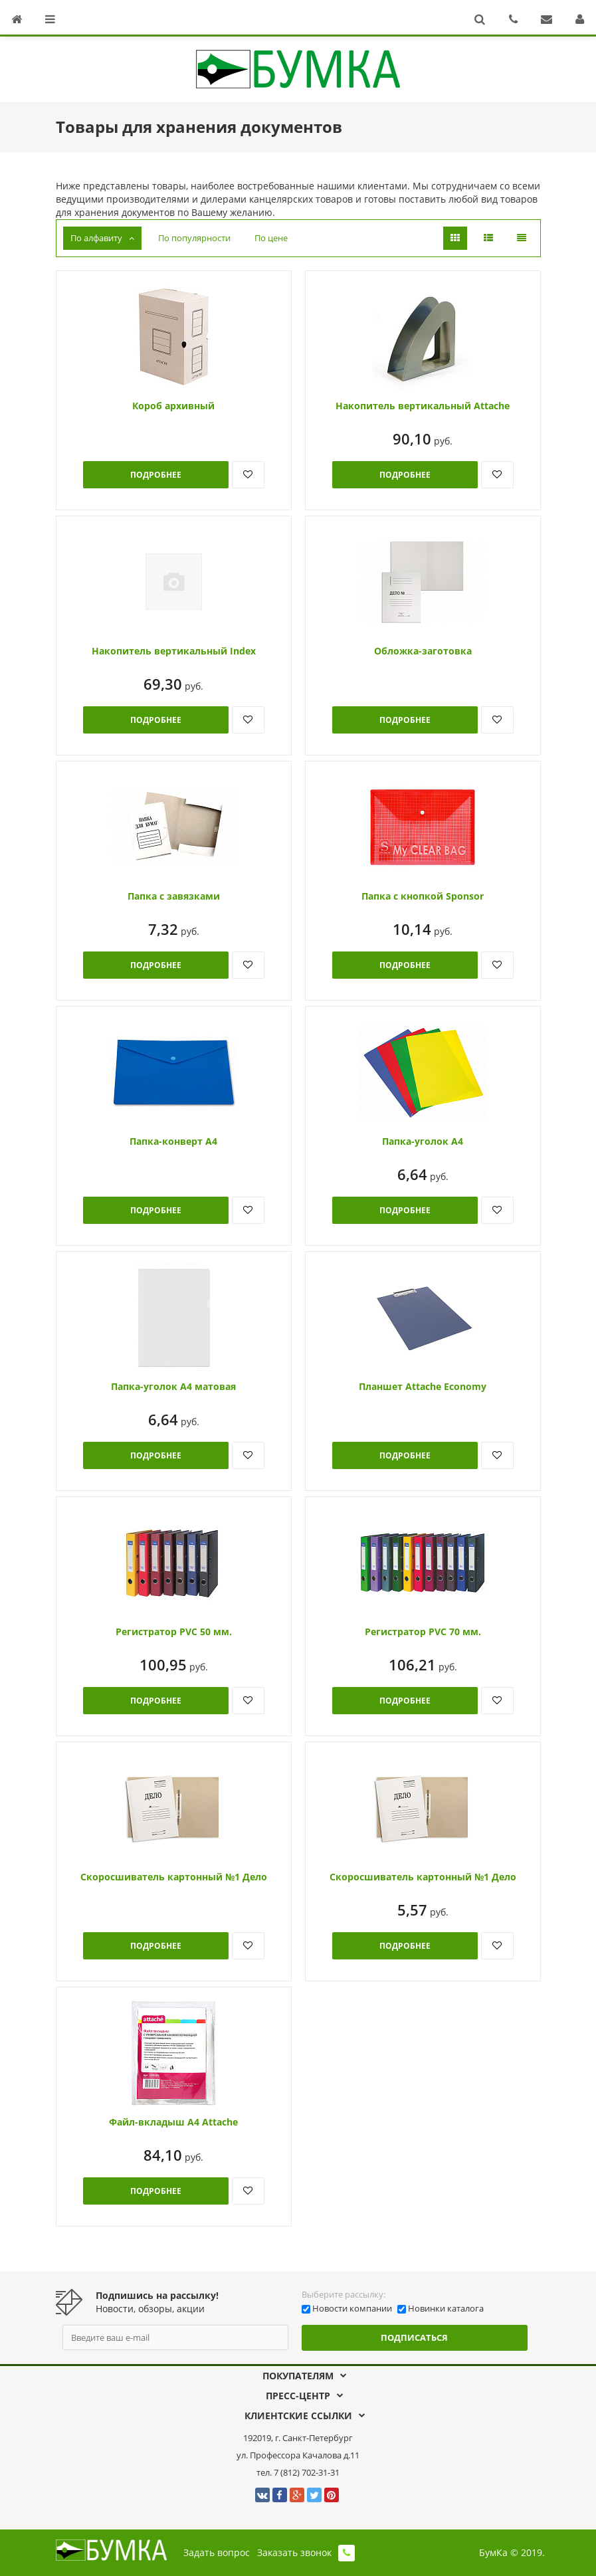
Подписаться (414, 2337)
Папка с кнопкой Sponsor (422, 896)
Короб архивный (173, 405)
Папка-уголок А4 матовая (173, 1386)
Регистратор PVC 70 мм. (423, 1631)
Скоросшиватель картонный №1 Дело (173, 1876)
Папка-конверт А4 (173, 1141)
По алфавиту (102, 238)
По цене (271, 238)
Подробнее (155, 474)
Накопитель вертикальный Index (174, 650)
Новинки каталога (446, 2308)
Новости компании (352, 2308)
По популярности (194, 238)
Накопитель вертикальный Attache (423, 405)
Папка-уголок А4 (422, 1141)
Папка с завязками (174, 896)
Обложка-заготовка (423, 650)
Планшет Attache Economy (422, 1386)
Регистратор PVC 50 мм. (174, 1631)
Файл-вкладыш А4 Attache (173, 2122)
